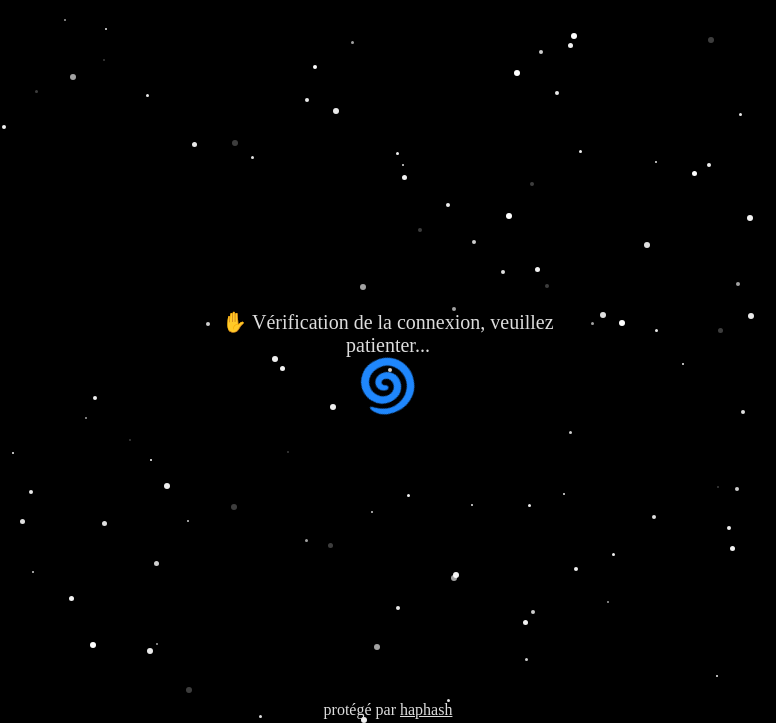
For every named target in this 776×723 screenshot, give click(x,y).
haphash (426, 709)
